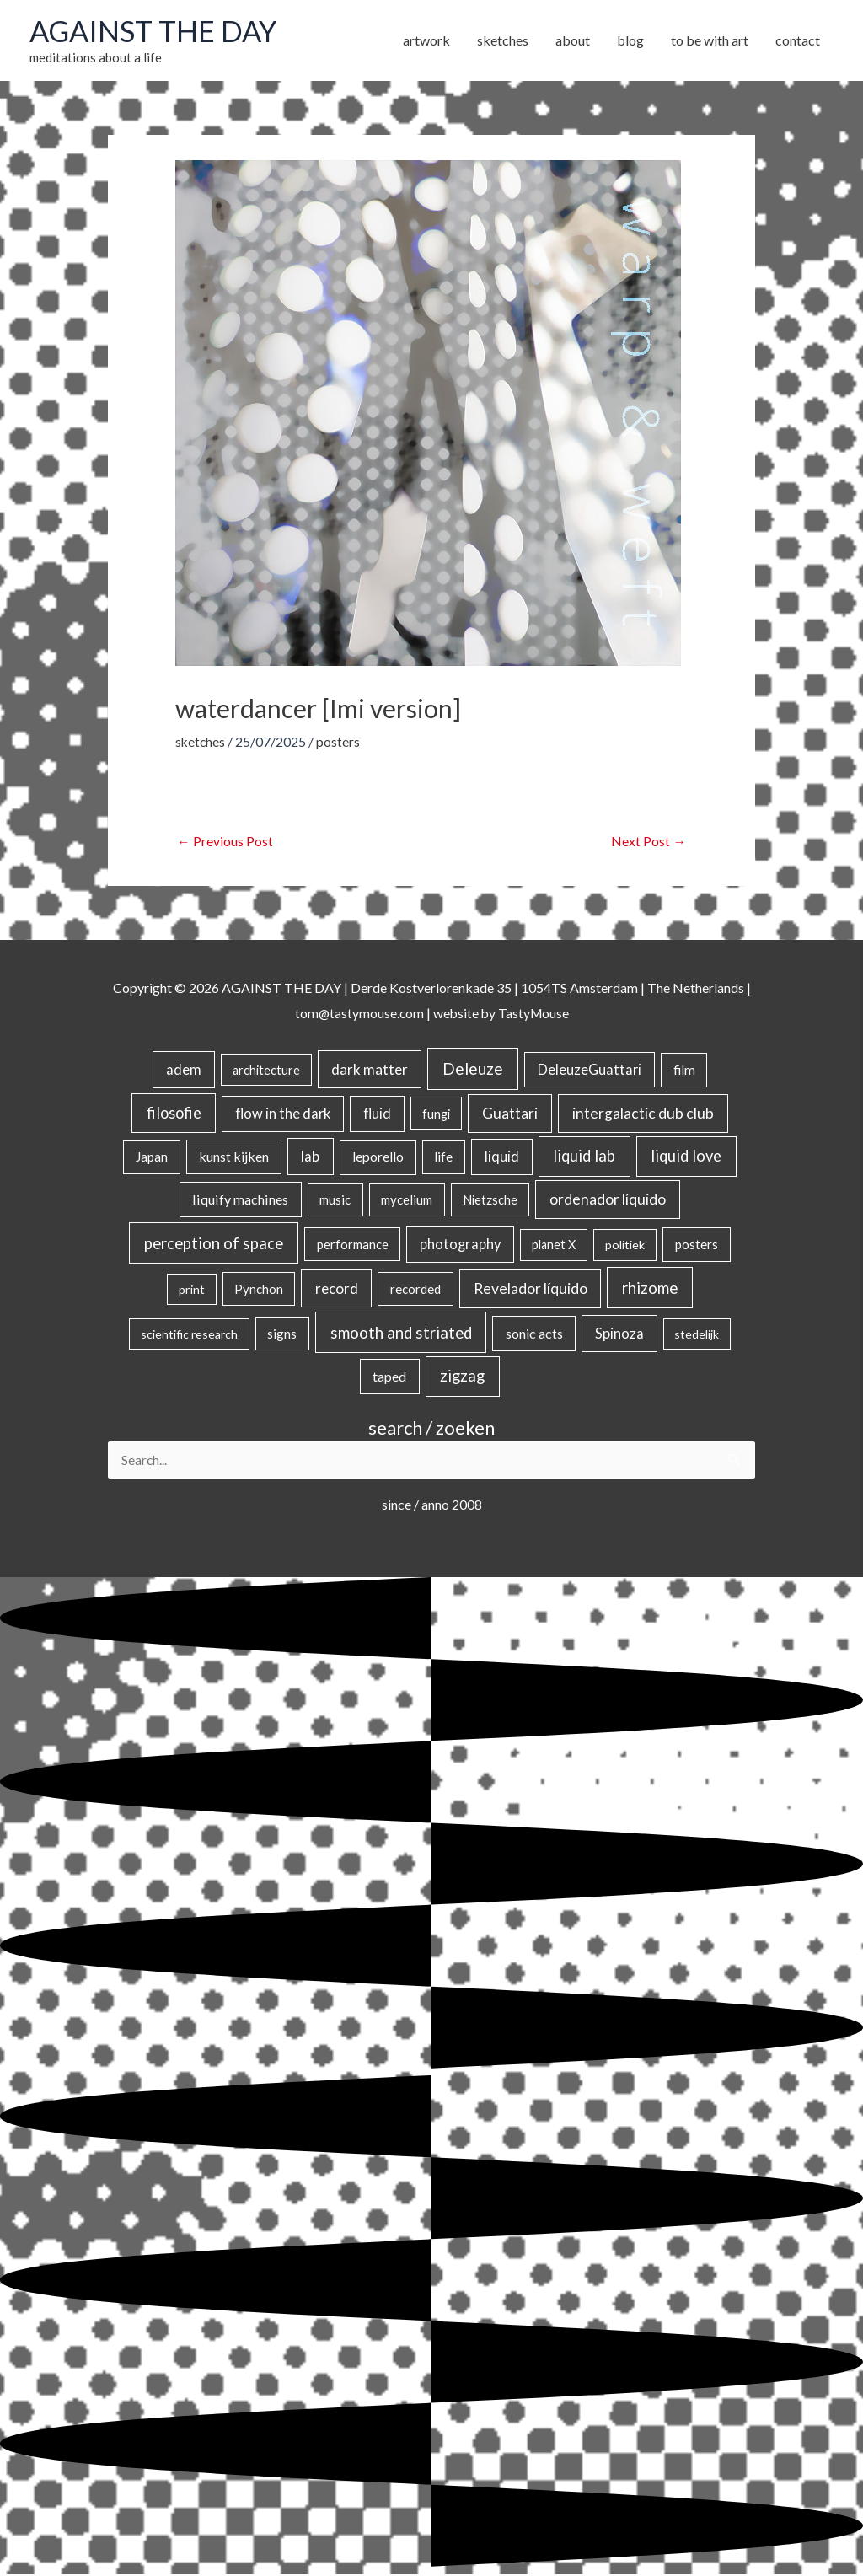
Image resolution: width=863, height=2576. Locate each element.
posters (340, 742)
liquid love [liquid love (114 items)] (686, 1156)
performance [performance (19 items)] (353, 1245)
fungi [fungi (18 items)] (436, 1114)
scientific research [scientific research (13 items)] (189, 1335)
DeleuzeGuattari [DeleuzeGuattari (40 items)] (589, 1070)
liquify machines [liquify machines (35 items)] (240, 1200)
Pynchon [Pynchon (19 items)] (258, 1289)
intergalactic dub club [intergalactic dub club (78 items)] (643, 1114)
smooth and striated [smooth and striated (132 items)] (401, 1333)
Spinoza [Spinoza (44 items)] (619, 1334)
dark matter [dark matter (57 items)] (369, 1070)
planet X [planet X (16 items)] (554, 1245)
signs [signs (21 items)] (282, 1334)
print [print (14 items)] (192, 1290)
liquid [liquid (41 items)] (502, 1157)
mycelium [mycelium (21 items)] (406, 1200)
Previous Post (225, 843)
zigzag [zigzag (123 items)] (462, 1376)
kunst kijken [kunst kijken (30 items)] (234, 1157)
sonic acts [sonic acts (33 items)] (534, 1334)
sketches (201, 742)
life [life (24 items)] (443, 1157)
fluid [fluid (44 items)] (377, 1114)
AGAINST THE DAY (156, 31)
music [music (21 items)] (335, 1200)
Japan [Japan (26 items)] (152, 1157)
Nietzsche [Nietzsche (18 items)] (490, 1200)
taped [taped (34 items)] (389, 1377)
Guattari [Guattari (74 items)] (510, 1114)
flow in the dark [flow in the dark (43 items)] (282, 1114)
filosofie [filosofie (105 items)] (174, 1113)
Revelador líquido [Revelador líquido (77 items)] (530, 1289)
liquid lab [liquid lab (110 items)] (584, 1156)
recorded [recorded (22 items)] (415, 1289)
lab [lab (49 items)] (310, 1157)
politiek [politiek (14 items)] (625, 1245)
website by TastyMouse (501, 1014)
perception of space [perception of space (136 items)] (213, 1243)
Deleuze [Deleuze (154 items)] (472, 1069)
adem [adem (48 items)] (183, 1070)
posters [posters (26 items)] (696, 1245)
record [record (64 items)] (336, 1289)
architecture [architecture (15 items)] (266, 1071)
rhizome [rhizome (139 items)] (650, 1288)
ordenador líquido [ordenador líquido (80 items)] (607, 1200)
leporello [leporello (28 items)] (378, 1157)
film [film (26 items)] (684, 1070)
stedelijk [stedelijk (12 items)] (696, 1335)
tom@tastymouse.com (357, 1014)
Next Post (648, 843)
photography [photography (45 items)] (460, 1245)
